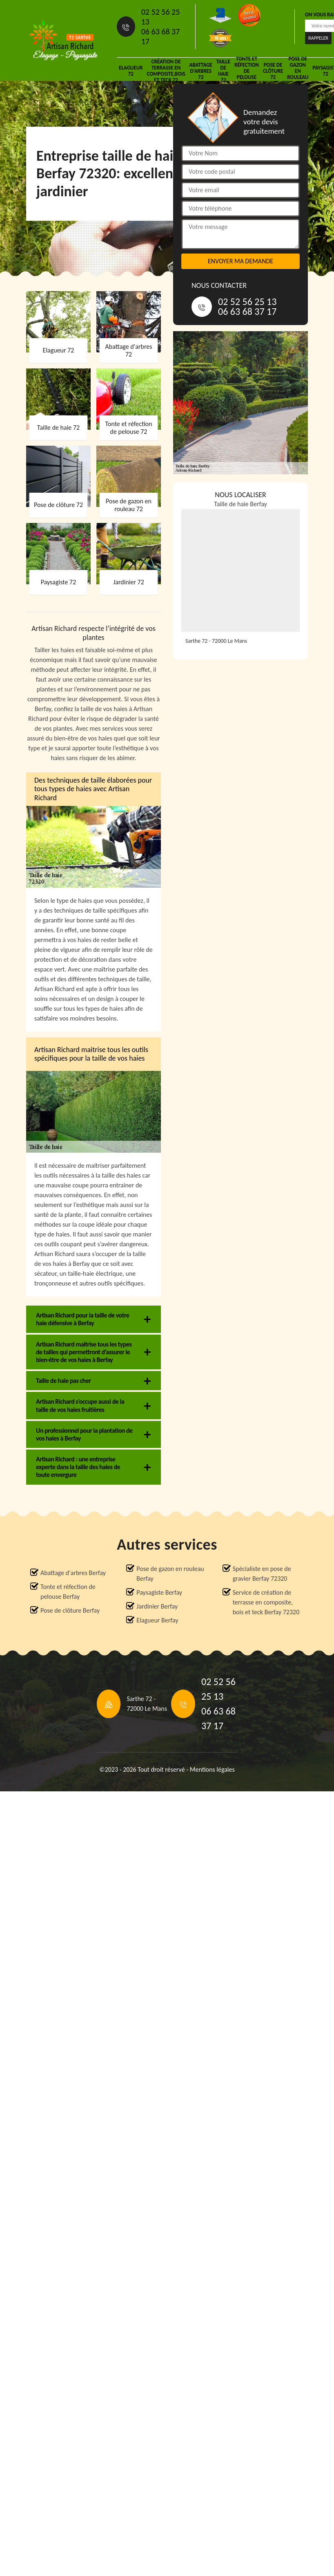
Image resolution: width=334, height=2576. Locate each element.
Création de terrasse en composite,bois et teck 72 (166, 71)
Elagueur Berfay (157, 1620)
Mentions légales (212, 1769)
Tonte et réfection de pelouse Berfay (68, 1591)
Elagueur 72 (131, 71)
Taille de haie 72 (223, 71)
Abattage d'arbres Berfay (73, 1573)
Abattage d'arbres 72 (200, 71)
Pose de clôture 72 (273, 71)
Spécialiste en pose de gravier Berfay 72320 (262, 1573)
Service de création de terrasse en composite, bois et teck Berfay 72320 (266, 1602)
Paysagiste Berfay (159, 1592)
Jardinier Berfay (157, 1606)
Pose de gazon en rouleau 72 (297, 71)
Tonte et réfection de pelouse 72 (246, 71)
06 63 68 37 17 (160, 36)
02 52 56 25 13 (160, 17)
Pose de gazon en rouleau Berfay (170, 1573)
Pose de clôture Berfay (70, 1610)
